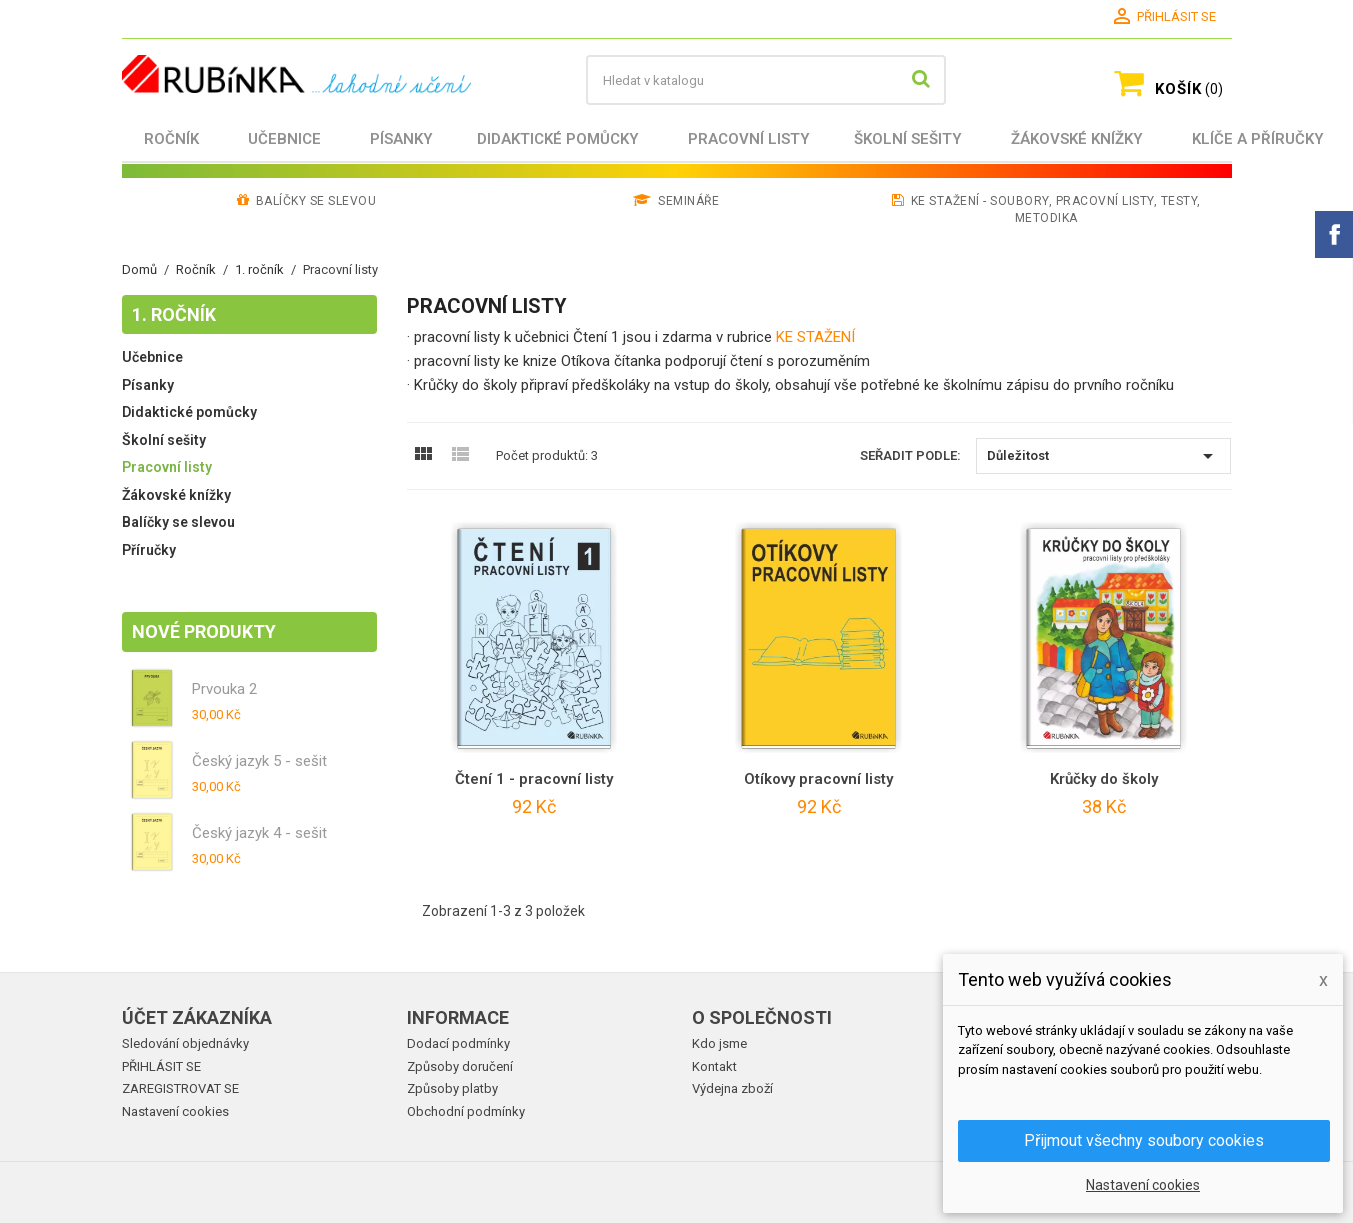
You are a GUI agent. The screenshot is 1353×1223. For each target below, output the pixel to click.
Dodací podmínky (458, 1043)
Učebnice (284, 139)
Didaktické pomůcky (558, 139)
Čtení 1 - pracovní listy (534, 779)
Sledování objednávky (185, 1043)
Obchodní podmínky (466, 1111)
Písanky (401, 139)
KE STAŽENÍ (815, 337)
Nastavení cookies (175, 1111)
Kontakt (714, 1066)
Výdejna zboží (732, 1088)
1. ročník (174, 314)
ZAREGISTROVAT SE (180, 1088)
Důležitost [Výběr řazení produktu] (1103, 456)
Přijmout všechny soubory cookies (1144, 1140)
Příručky (149, 550)
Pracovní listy (749, 139)
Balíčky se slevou (178, 522)
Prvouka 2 (224, 689)
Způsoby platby (452, 1088)
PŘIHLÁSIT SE (161, 1066)
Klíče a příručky (1258, 139)
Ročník (171, 139)
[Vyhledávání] (766, 80)
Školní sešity (908, 139)
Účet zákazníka (197, 1017)
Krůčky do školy (1104, 779)
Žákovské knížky (1077, 139)
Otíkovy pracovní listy (818, 779)
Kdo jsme (719, 1043)
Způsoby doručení (460, 1066)
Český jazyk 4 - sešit (259, 833)
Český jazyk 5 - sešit (259, 761)
